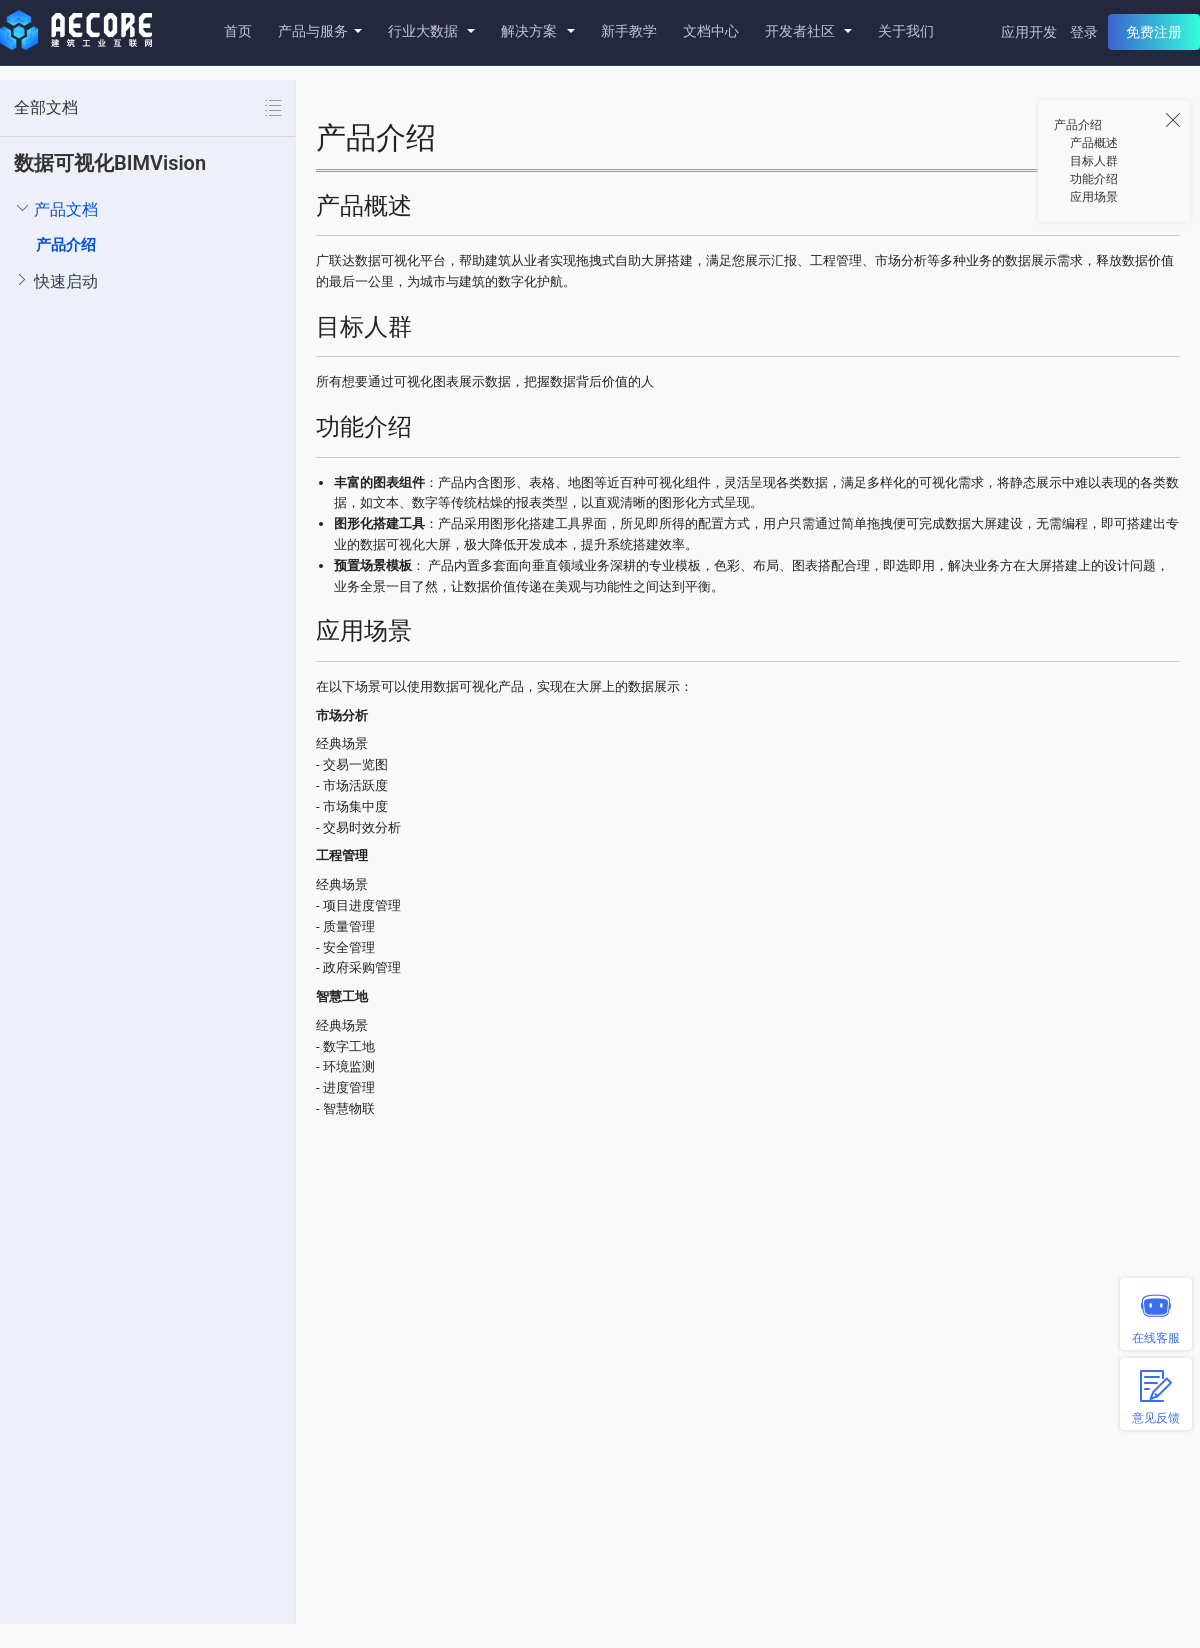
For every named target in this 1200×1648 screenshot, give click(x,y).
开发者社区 (808, 31)
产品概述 (1094, 143)
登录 (1084, 32)
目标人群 (1094, 161)
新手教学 (629, 31)
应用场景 (1094, 197)
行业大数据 (431, 31)
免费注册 (1154, 32)
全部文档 (46, 107)
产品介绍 (66, 245)
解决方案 (537, 31)
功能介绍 (1094, 179)
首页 (238, 31)
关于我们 (906, 31)
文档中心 (711, 31)
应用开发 (1029, 32)
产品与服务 (320, 31)
